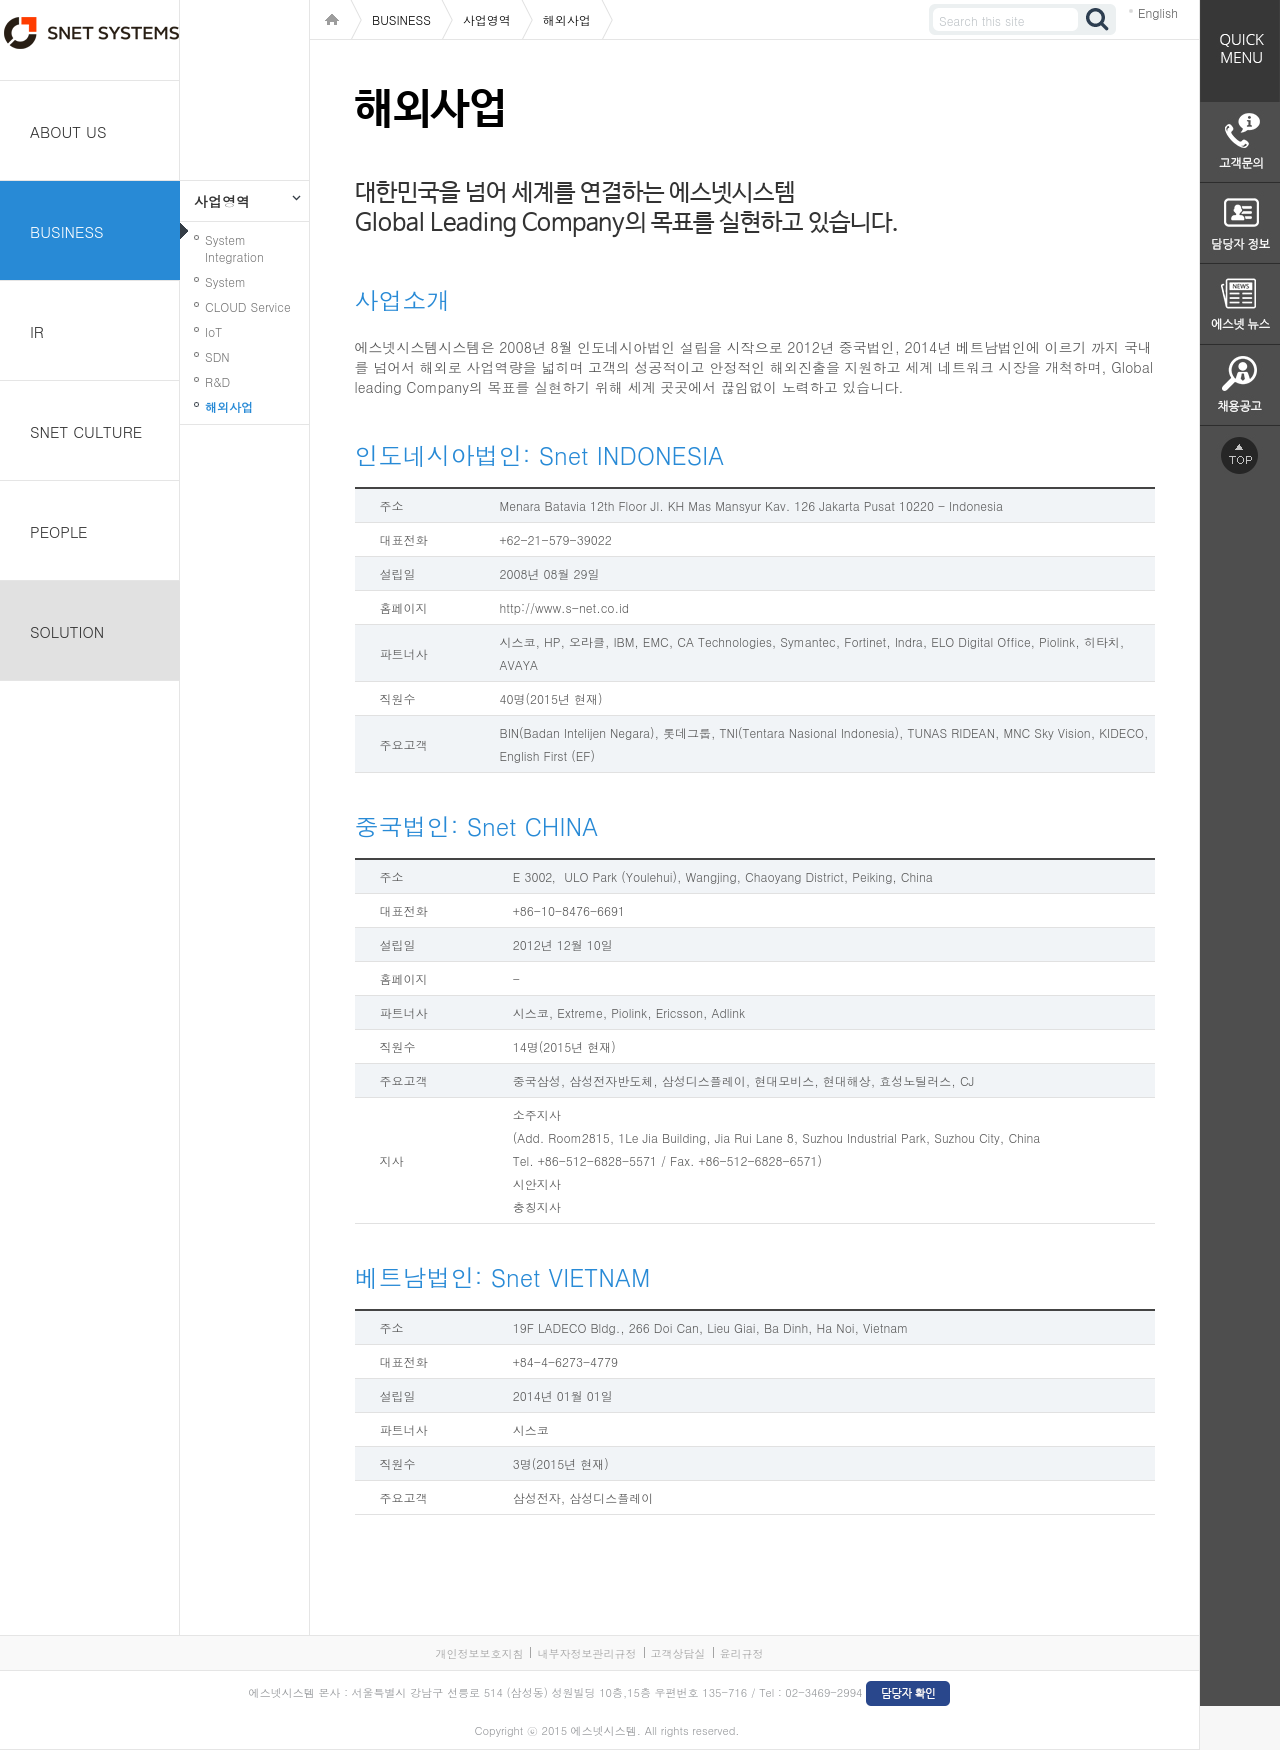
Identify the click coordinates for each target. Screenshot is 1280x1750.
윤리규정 (742, 1653)
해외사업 (229, 406)
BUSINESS (67, 231)
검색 (1098, 19)
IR (37, 331)
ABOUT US (68, 131)
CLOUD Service (248, 306)
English (1158, 12)
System (225, 281)
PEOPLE (59, 531)
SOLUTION (67, 631)
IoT (213, 331)
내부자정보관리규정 (586, 1653)
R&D (217, 381)
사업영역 (222, 201)
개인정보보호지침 (479, 1653)
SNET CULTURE (86, 431)
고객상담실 (678, 1653)
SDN (217, 356)
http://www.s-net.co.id (565, 607)
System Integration (234, 248)
